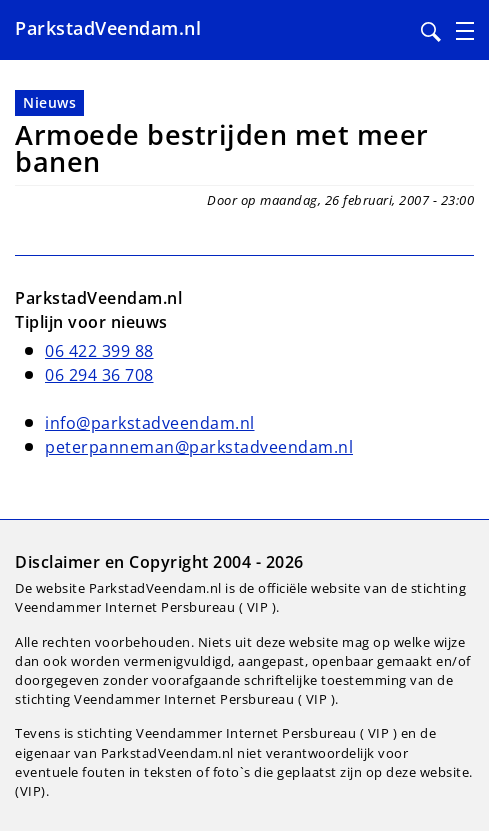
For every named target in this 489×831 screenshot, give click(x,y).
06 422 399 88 (99, 351)
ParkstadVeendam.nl (108, 28)
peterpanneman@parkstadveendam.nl (199, 447)
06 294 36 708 (99, 375)
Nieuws (49, 102)
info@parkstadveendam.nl (150, 423)
